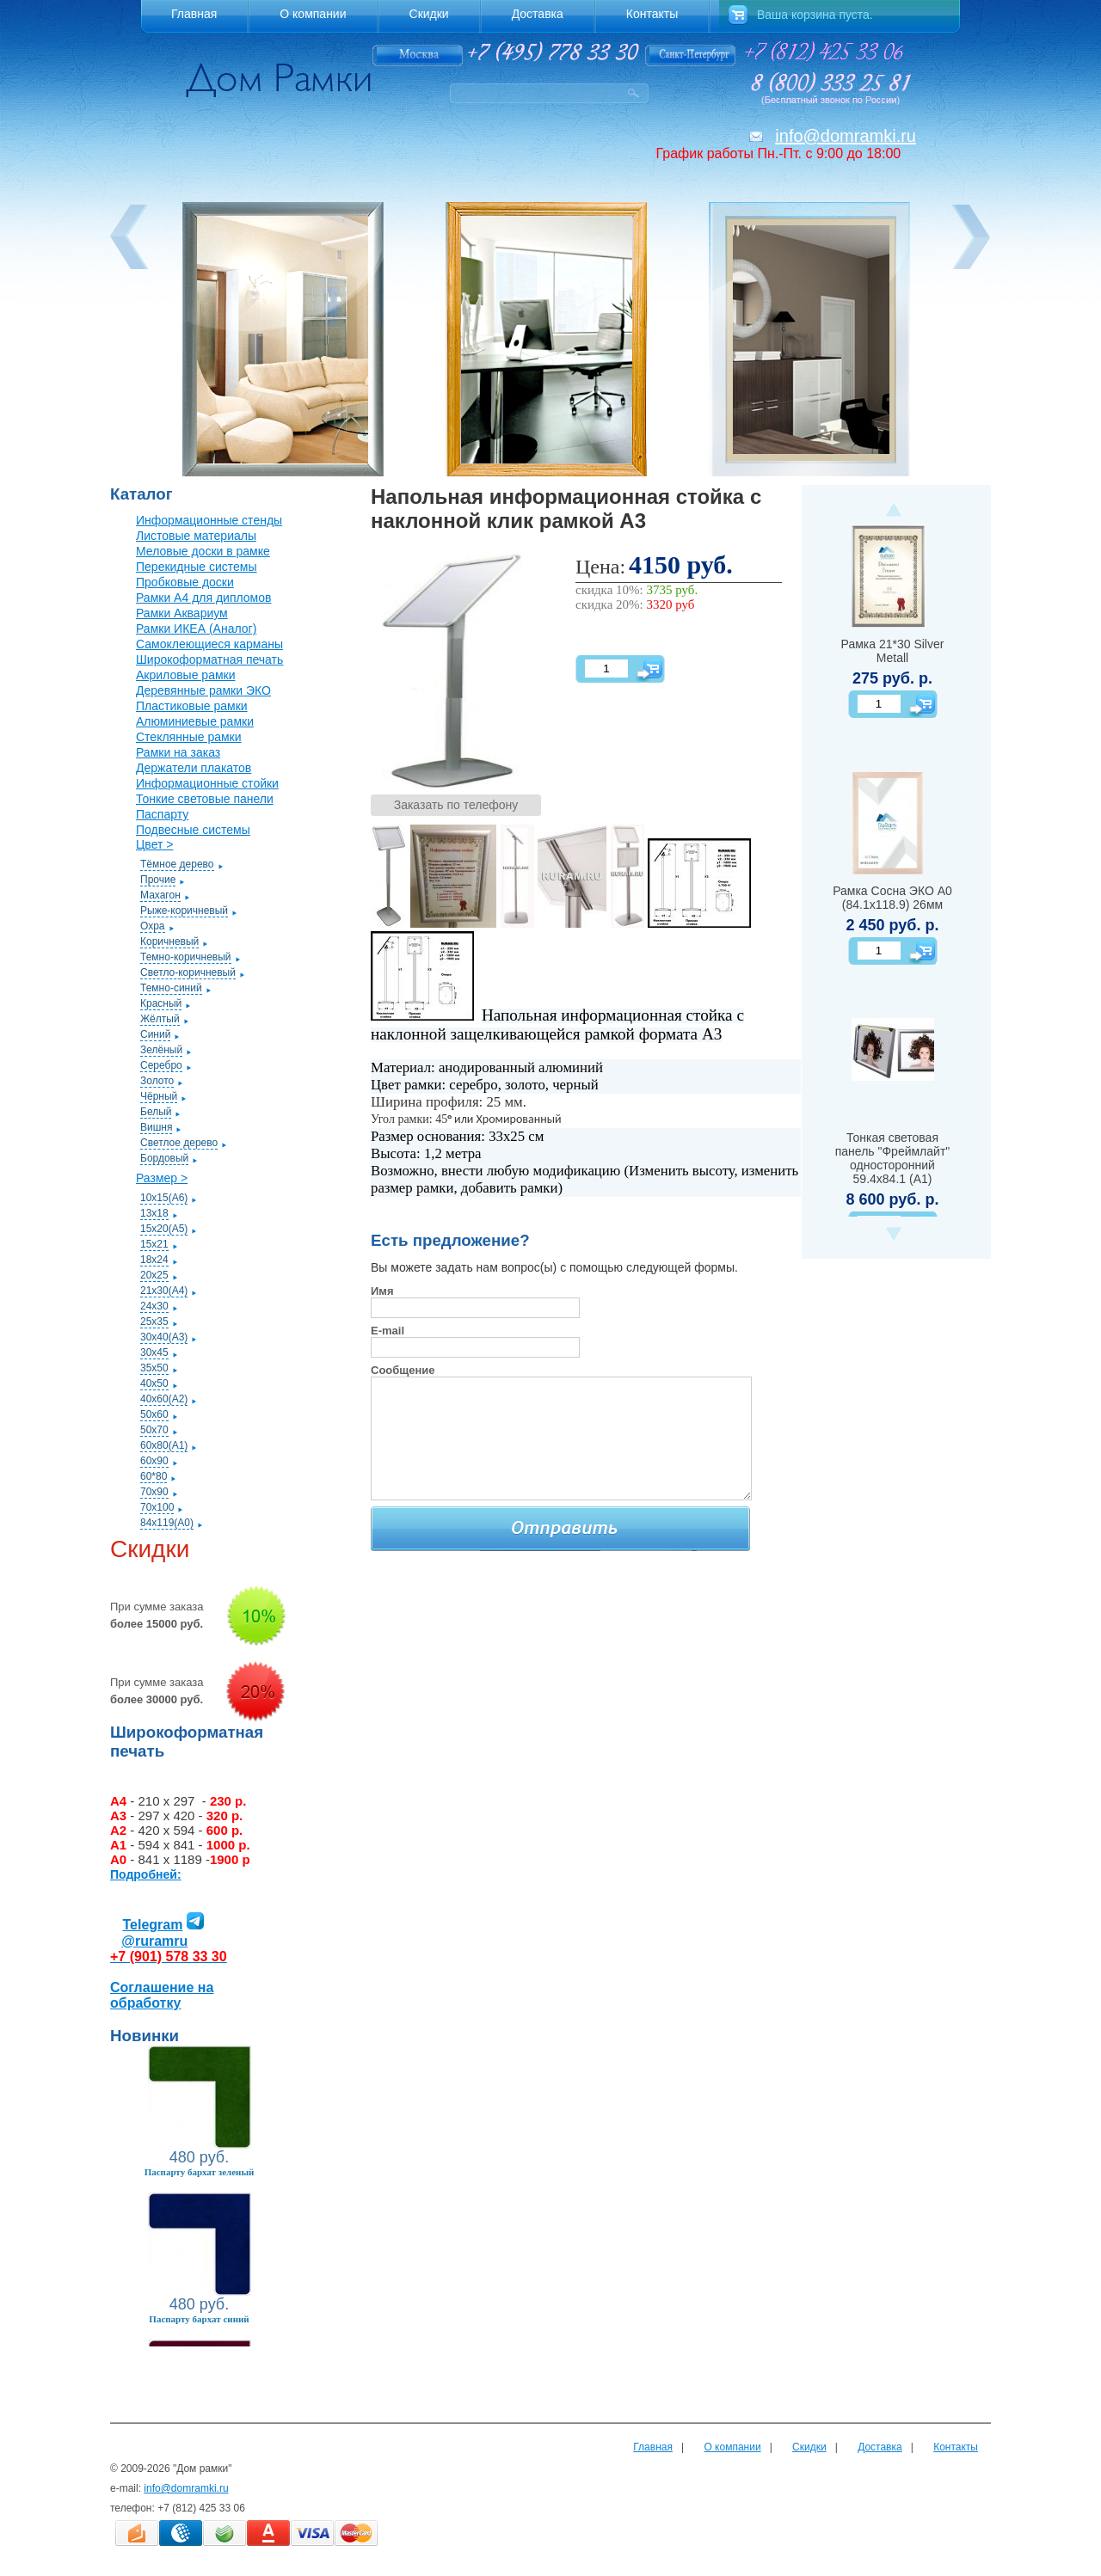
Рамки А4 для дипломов (203, 597)
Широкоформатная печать (209, 659)
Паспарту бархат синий (199, 2319)
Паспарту (162, 814)
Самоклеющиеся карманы (209, 644)
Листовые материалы (196, 536)
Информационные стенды (209, 520)
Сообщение (403, 1370)
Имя (382, 1291)
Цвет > (154, 844)
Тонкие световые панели (205, 799)
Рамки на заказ (178, 752)
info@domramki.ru (845, 135)
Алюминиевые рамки (195, 721)
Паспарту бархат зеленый (200, 2172)
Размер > (162, 1178)
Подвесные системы (193, 830)
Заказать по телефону (456, 805)
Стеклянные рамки (189, 737)
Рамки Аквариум (182, 613)
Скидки (809, 2447)
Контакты (955, 2447)
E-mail (387, 1330)
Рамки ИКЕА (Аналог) (196, 628)
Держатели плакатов (193, 768)
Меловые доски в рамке (203, 551)
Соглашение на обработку (161, 1995)
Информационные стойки (207, 783)
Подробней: (145, 1874)
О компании (732, 2447)
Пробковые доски (185, 582)
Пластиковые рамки (192, 706)
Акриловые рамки (186, 675)
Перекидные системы (196, 566)
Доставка (880, 2447)
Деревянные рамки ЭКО (203, 690)
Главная (653, 2447)
